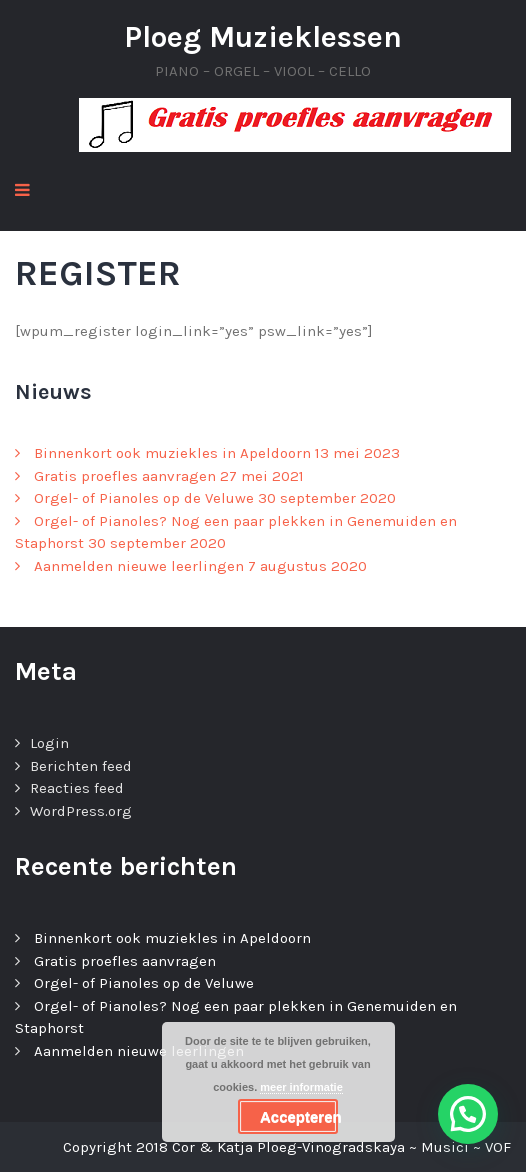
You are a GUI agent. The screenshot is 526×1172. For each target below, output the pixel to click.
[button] (468, 1114)
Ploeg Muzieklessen (263, 37)
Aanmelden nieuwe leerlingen (139, 566)
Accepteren (299, 1116)
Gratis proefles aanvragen (125, 476)
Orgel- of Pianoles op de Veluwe (144, 498)
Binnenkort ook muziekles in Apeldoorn (172, 453)
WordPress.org (81, 811)
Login (49, 743)
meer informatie (301, 1087)
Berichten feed (81, 766)
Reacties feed (77, 788)
